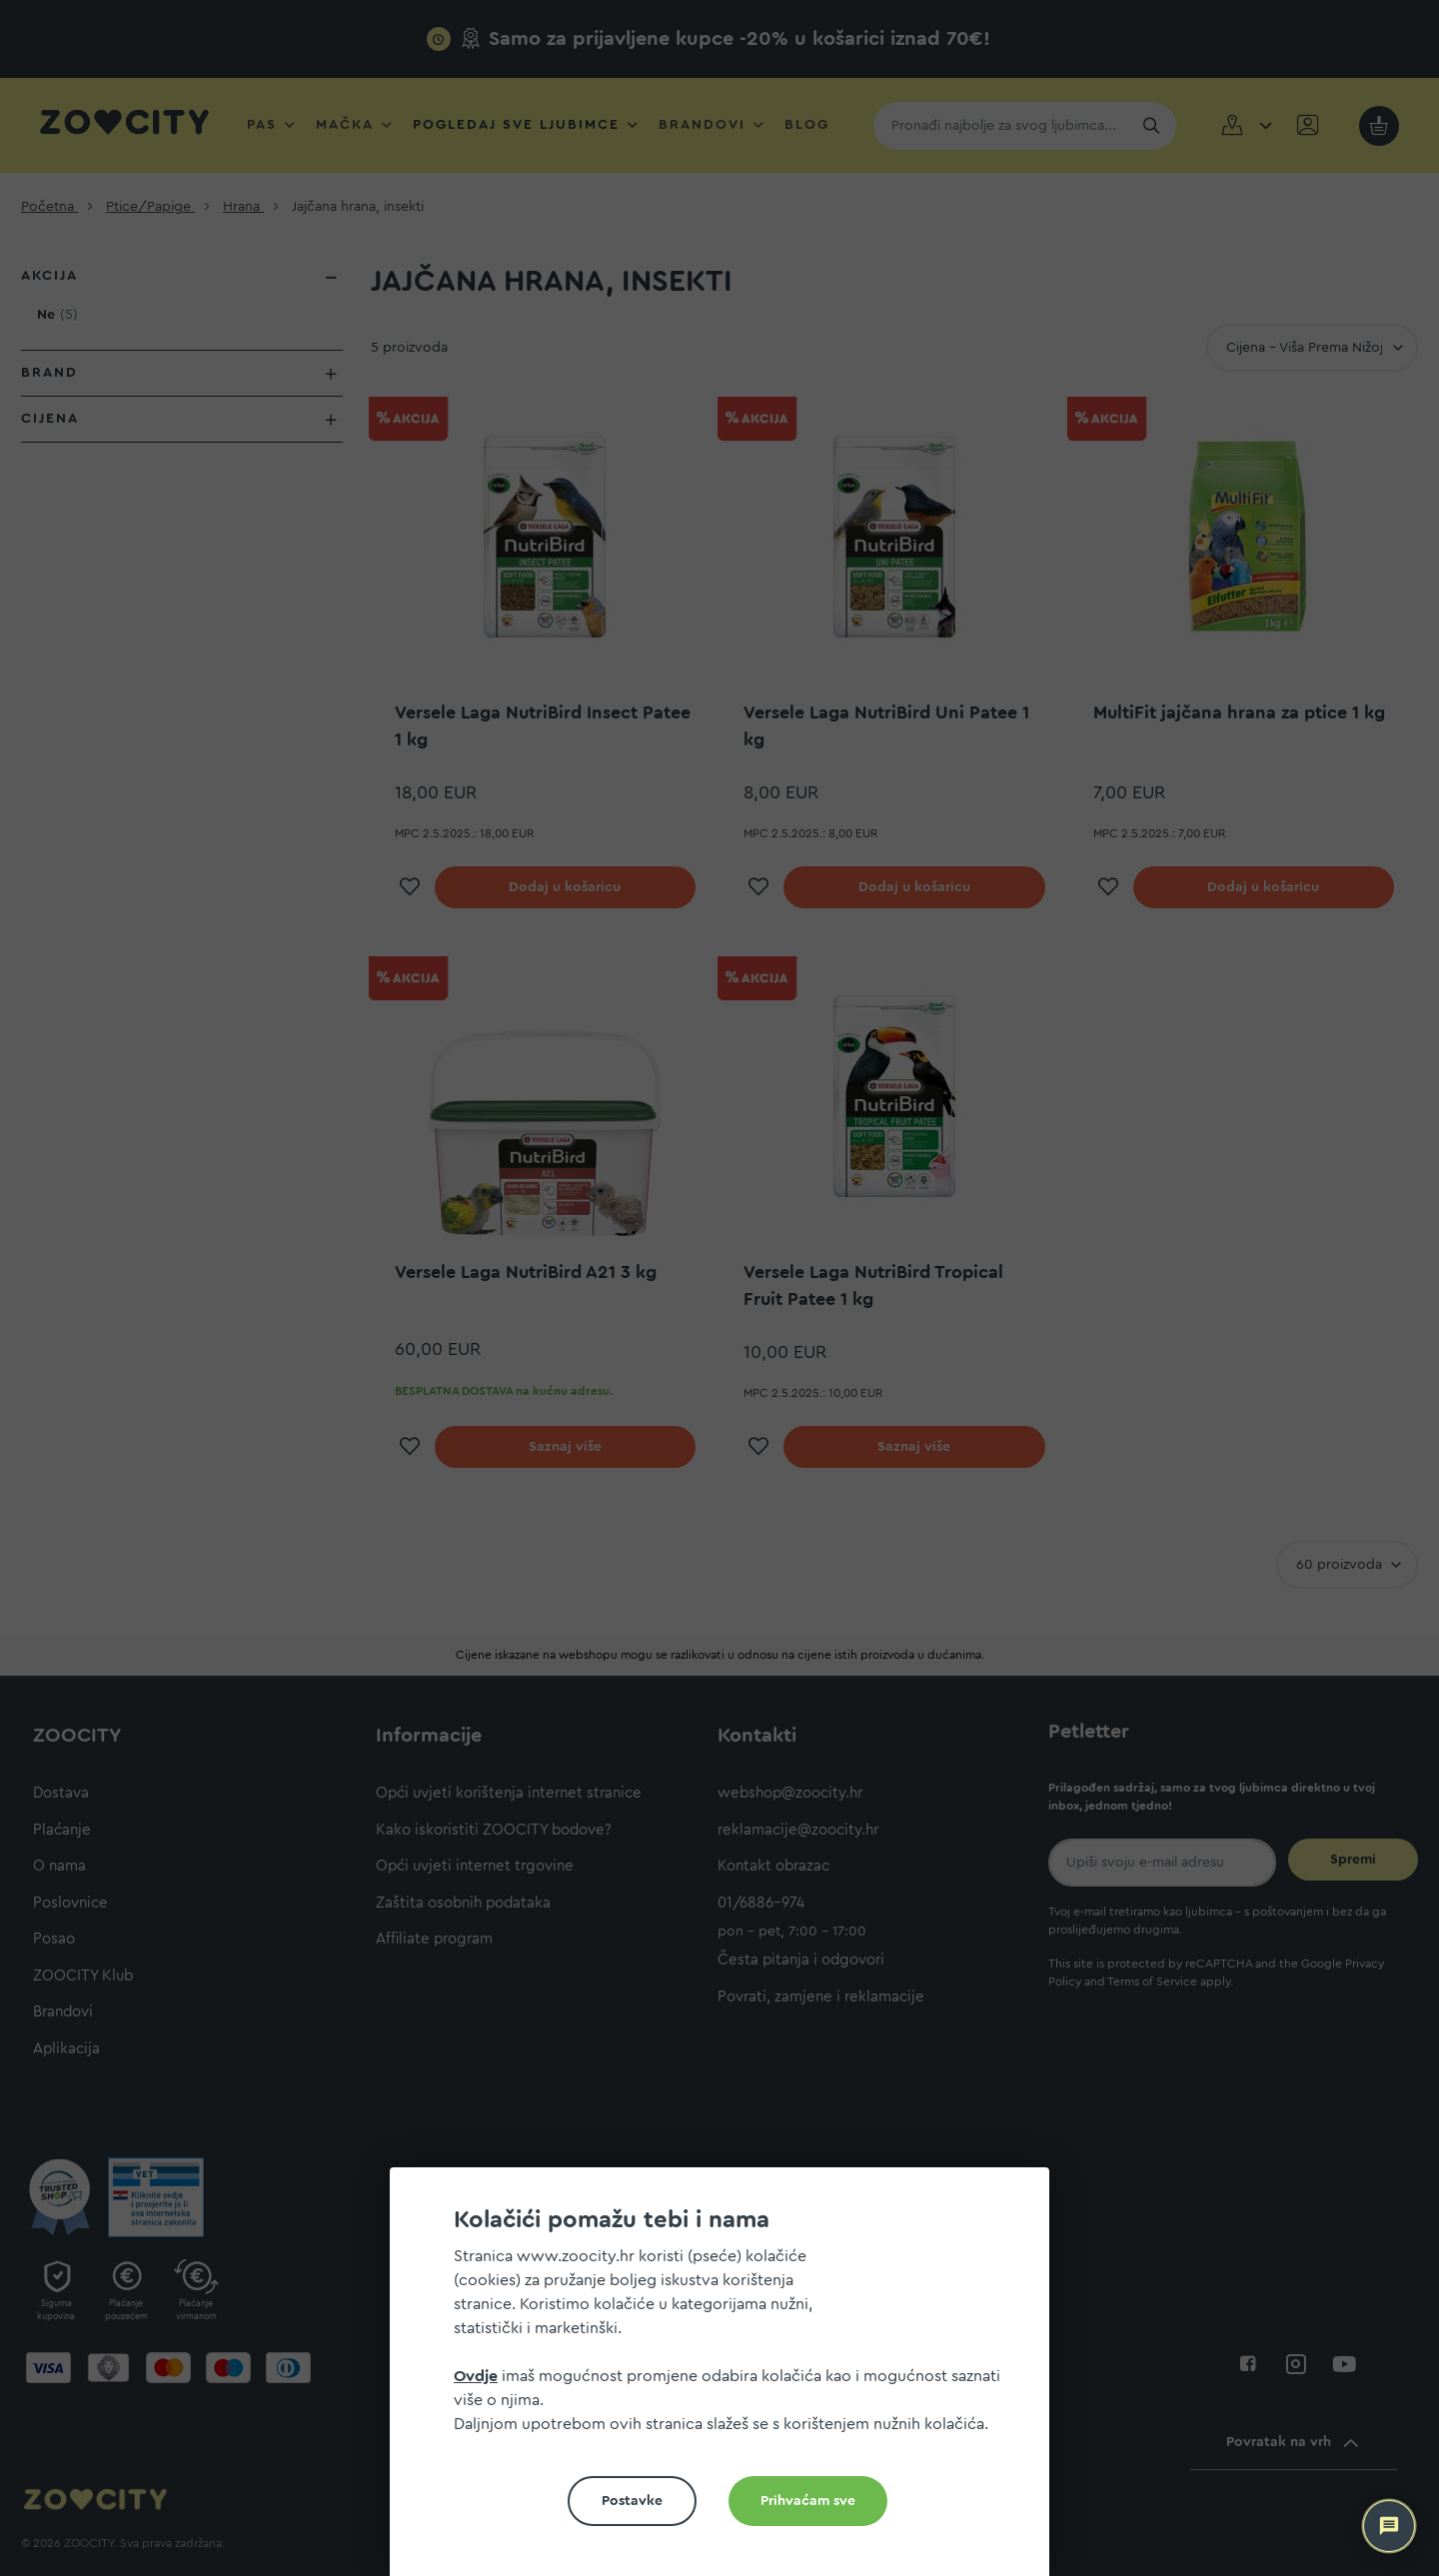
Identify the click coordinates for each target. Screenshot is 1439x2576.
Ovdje (476, 2376)
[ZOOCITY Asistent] (1389, 2526)
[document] (727, 2379)
